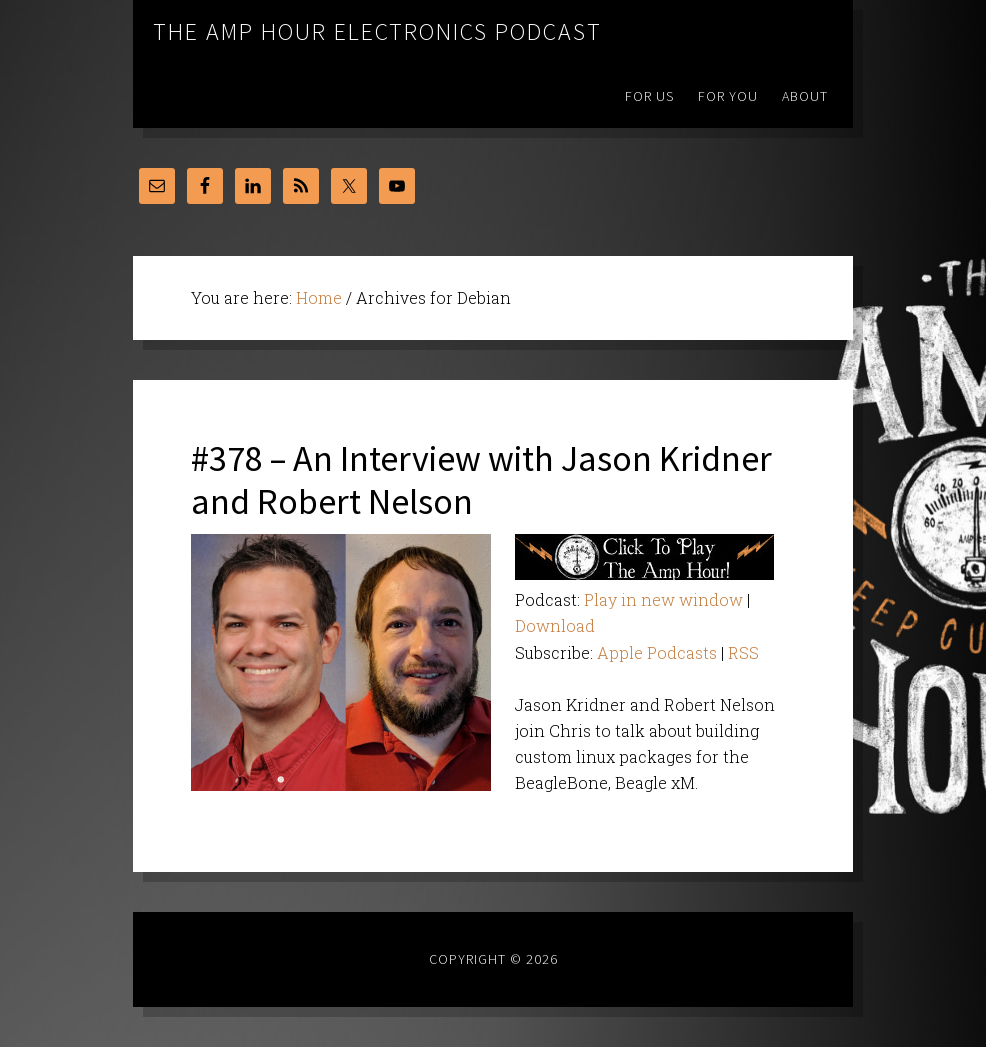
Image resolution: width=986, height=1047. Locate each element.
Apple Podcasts (657, 652)
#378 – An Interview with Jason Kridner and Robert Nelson (481, 480)
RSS (743, 652)
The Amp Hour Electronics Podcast (377, 31)
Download (555, 625)
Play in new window (663, 599)
